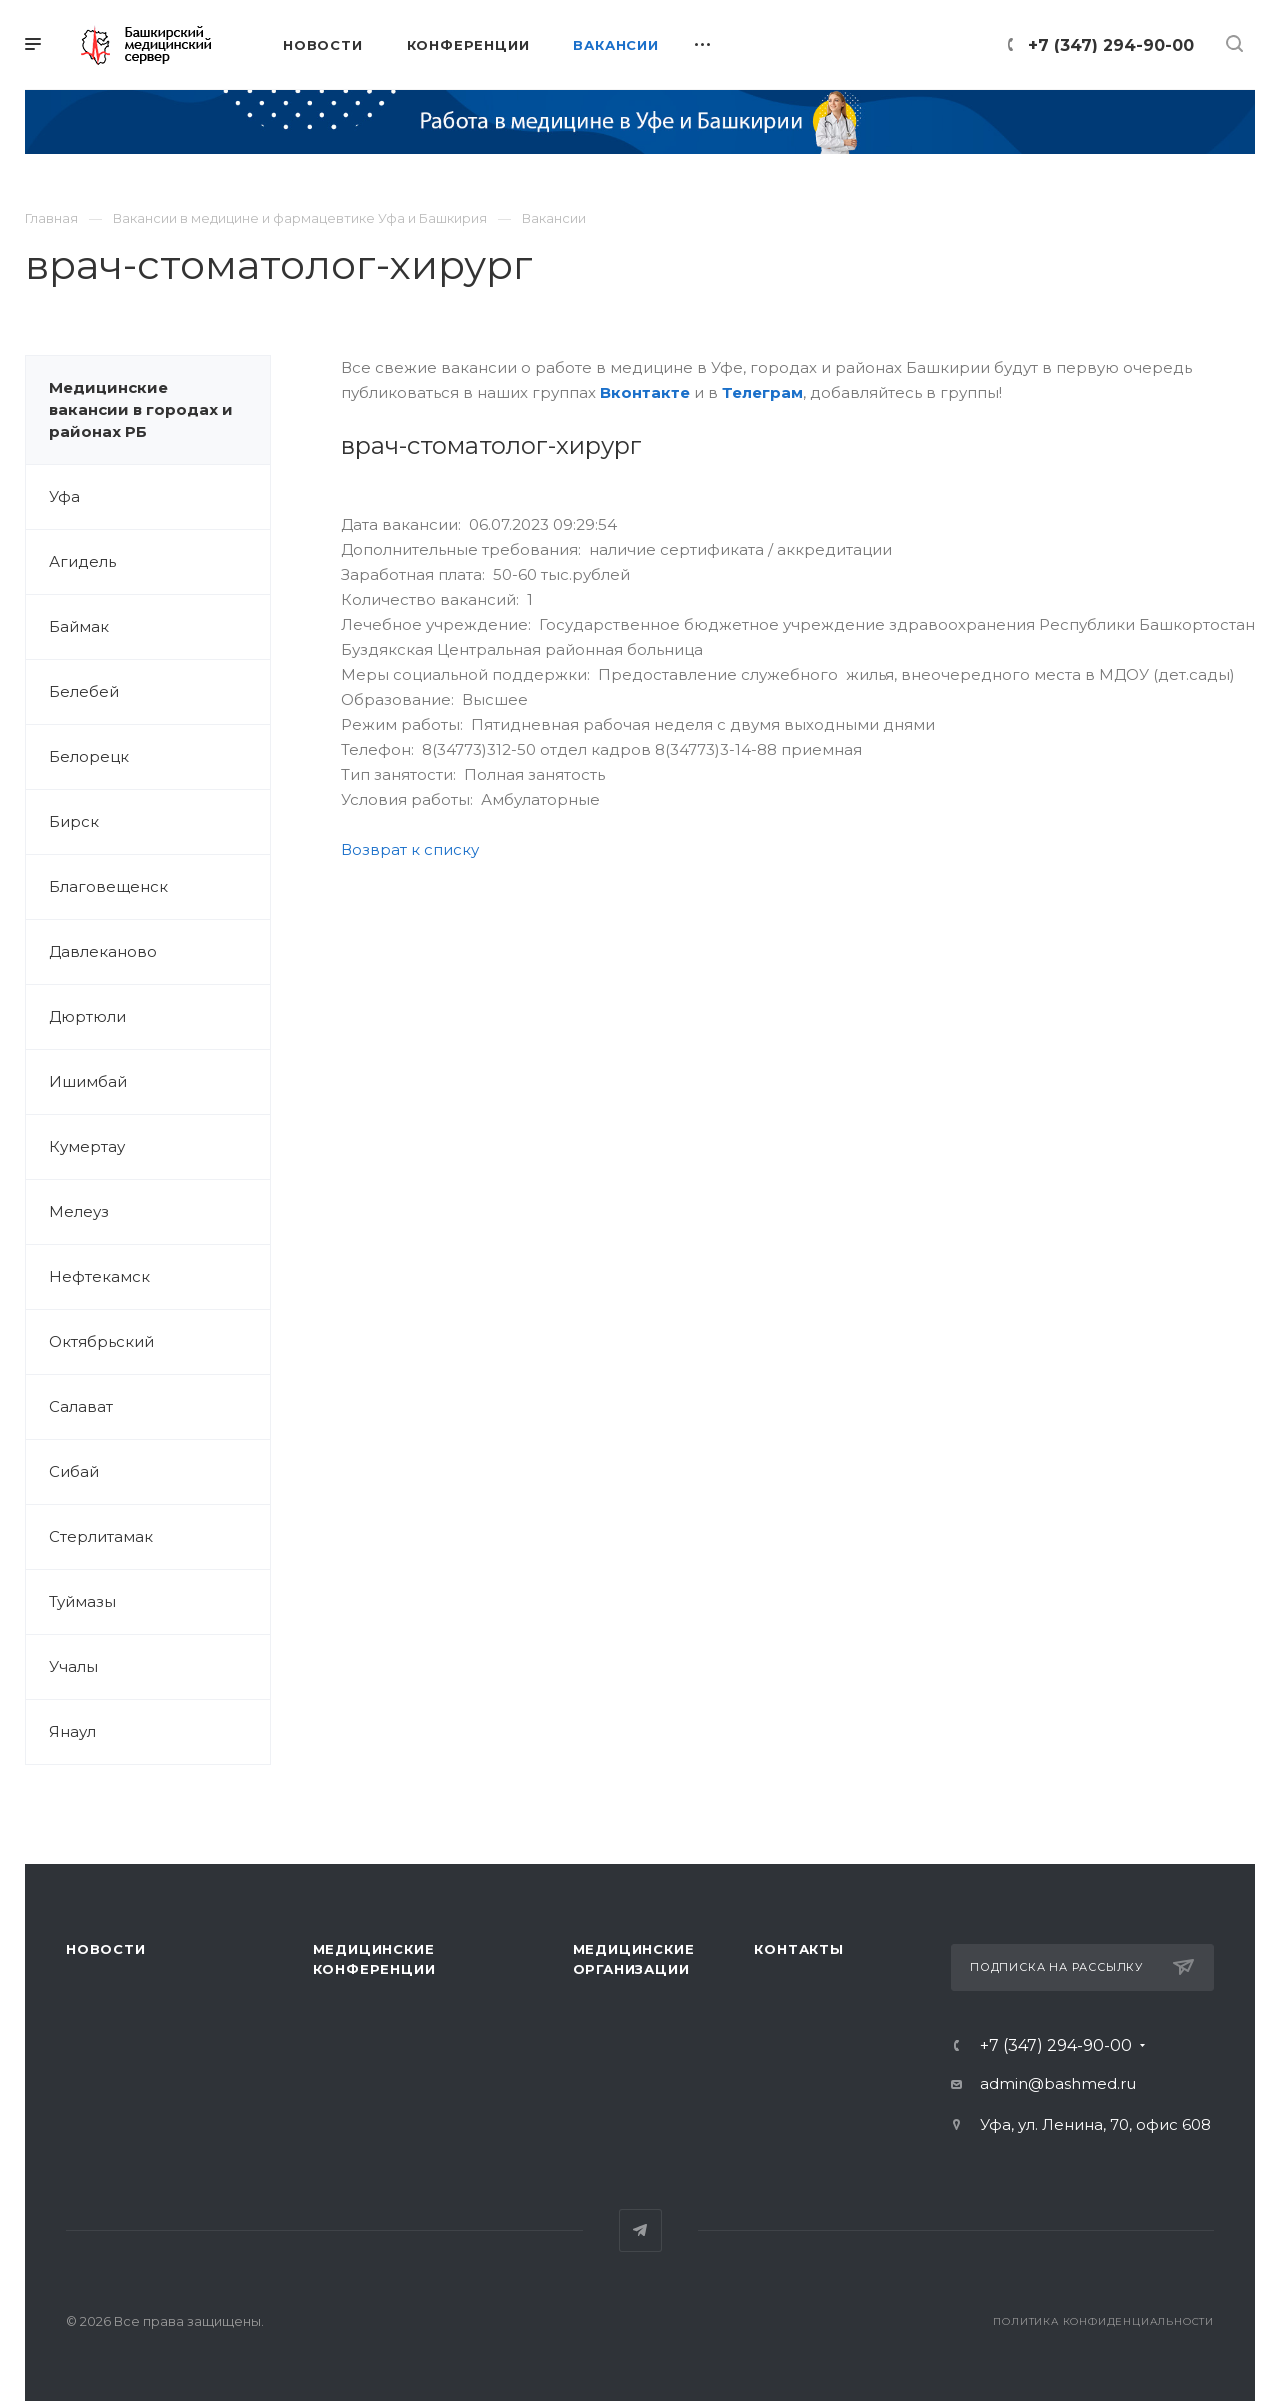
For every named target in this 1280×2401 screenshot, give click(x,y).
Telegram (640, 2230)
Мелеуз (79, 1211)
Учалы (73, 1666)
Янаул (72, 1731)
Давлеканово (103, 951)
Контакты (798, 1949)
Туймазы (82, 1601)
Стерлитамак (101, 1536)
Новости (106, 1949)
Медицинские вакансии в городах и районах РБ (141, 409)
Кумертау (87, 1146)
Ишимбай (88, 1081)
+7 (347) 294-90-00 (1111, 45)
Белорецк (89, 756)
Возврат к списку (410, 849)
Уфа (64, 496)
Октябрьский (101, 1341)
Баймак (79, 626)
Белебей (84, 691)
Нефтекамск (99, 1276)
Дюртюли (87, 1016)
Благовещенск (108, 886)
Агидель (82, 561)
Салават (81, 1406)
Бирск (74, 821)
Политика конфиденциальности (1103, 2321)
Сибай (74, 1471)
